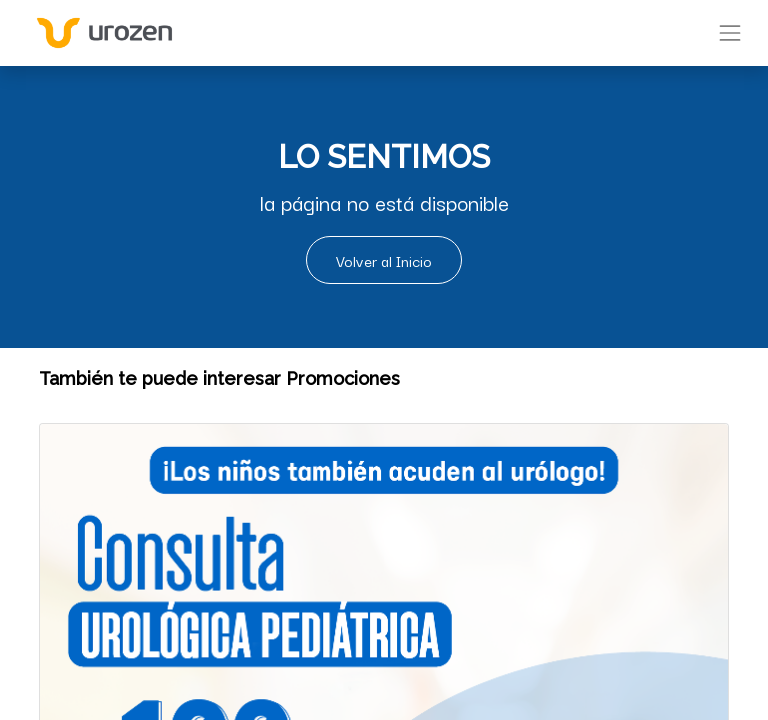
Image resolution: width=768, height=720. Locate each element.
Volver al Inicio (384, 260)
